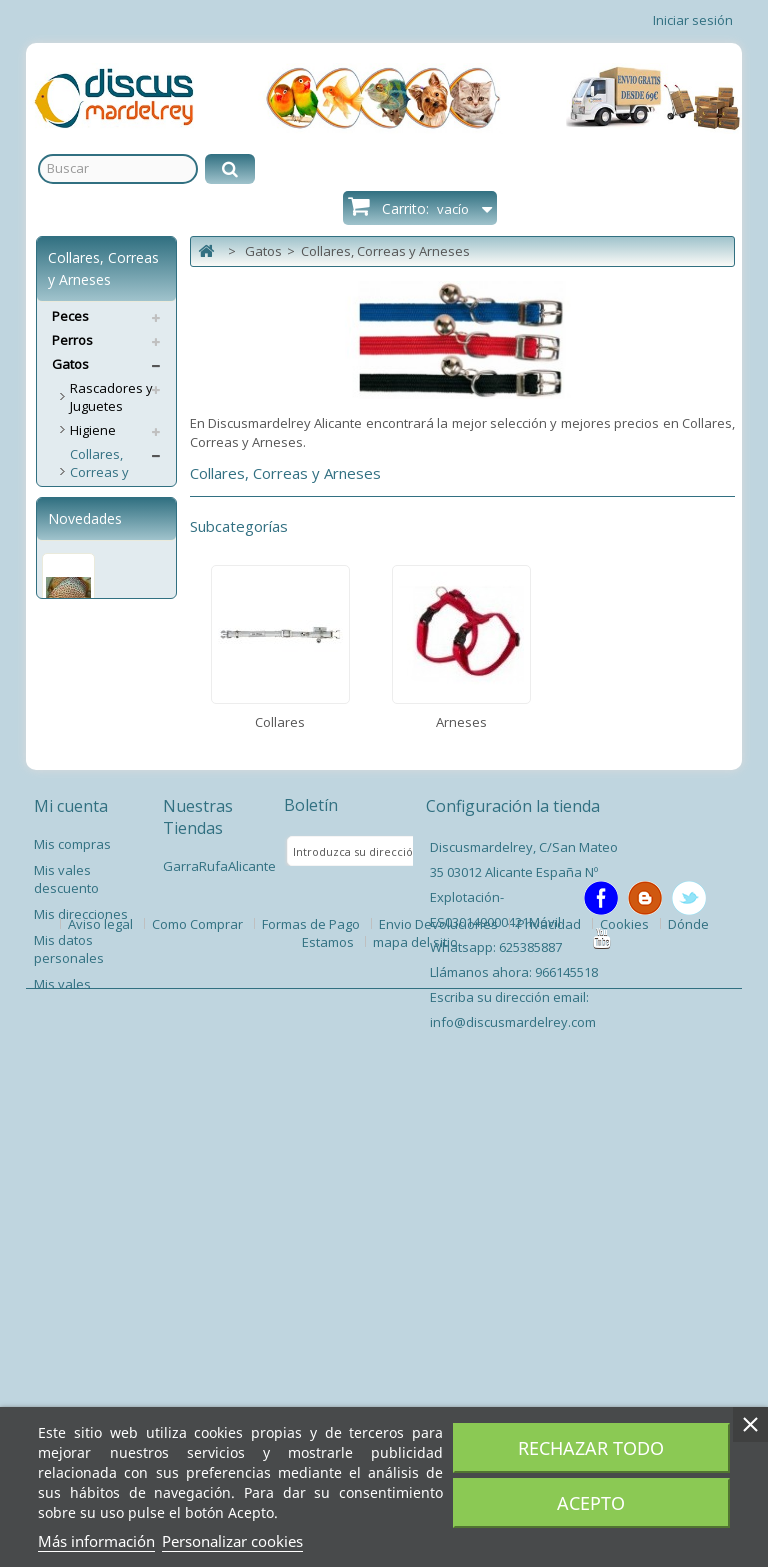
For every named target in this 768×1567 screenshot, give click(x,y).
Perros (72, 340)
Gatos (70, 364)
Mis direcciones (81, 1361)
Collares (95, 514)
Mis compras (72, 1291)
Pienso (91, 838)
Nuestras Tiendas (198, 1264)
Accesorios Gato (103, 739)
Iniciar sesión (693, 20)
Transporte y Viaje (109, 697)
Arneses (95, 538)
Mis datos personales (69, 1396)
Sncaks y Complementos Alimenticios (116, 622)
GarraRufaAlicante (219, 1313)
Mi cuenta (71, 1253)
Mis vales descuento (66, 1326)
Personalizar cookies (232, 1541)
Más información (96, 1541)
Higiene (93, 430)
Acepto (591, 1503)
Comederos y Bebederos (110, 571)
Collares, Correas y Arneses (99, 472)
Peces (70, 316)
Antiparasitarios (118, 814)
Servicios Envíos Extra (101, 871)
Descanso (100, 664)
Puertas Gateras (95, 781)
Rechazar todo (591, 1448)
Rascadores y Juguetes (111, 397)
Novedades (85, 941)
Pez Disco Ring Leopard (86, 1081)
